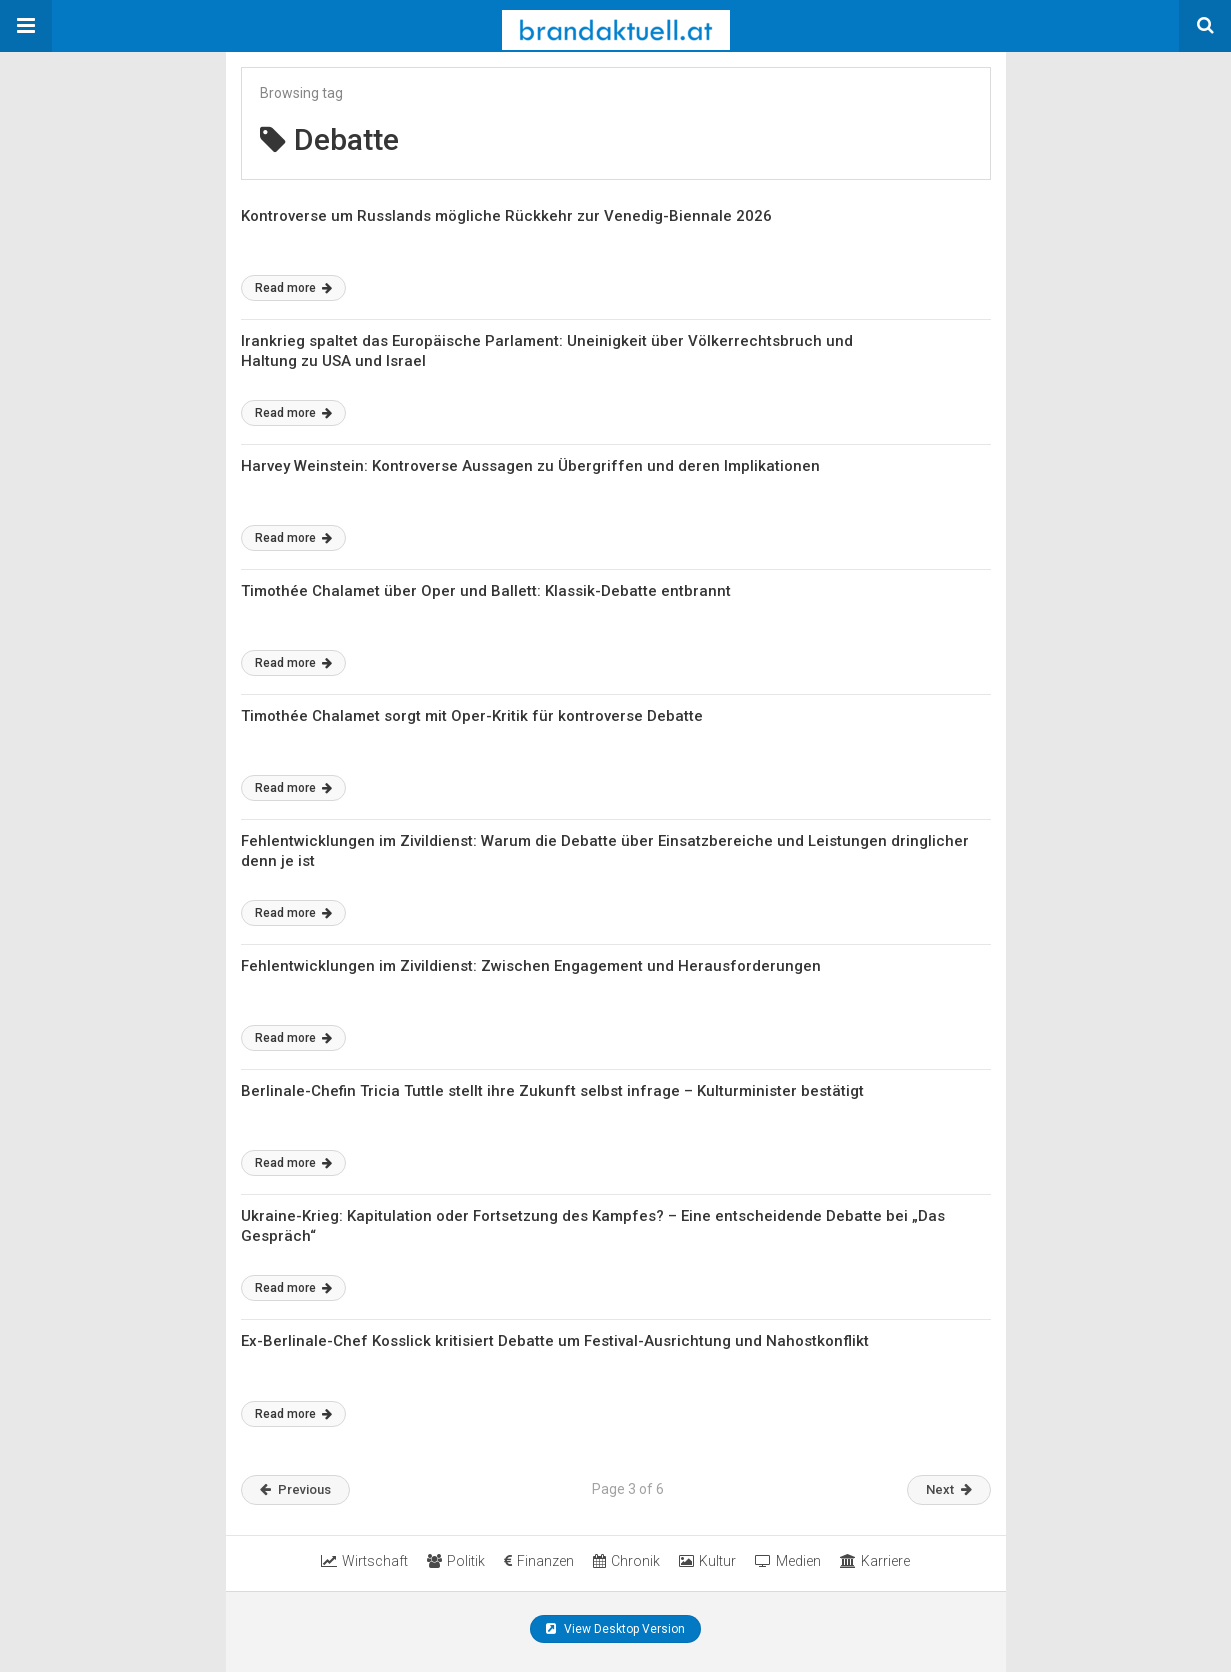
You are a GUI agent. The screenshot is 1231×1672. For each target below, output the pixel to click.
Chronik (626, 1561)
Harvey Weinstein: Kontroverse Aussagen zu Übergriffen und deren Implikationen (530, 466)
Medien (788, 1561)
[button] (26, 26)
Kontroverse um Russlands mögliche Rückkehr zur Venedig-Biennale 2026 (506, 216)
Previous (295, 1489)
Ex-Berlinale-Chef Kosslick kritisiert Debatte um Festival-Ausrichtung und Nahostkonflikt (555, 1341)
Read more (293, 288)
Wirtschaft (364, 1561)
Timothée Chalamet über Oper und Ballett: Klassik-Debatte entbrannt (486, 591)
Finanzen (539, 1561)
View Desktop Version (615, 1629)
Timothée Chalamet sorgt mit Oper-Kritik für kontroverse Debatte (472, 716)
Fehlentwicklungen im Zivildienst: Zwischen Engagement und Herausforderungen (531, 966)
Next (949, 1489)
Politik (456, 1561)
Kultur (707, 1561)
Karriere (875, 1561)
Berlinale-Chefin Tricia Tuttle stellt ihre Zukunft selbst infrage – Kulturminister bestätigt (552, 1091)
